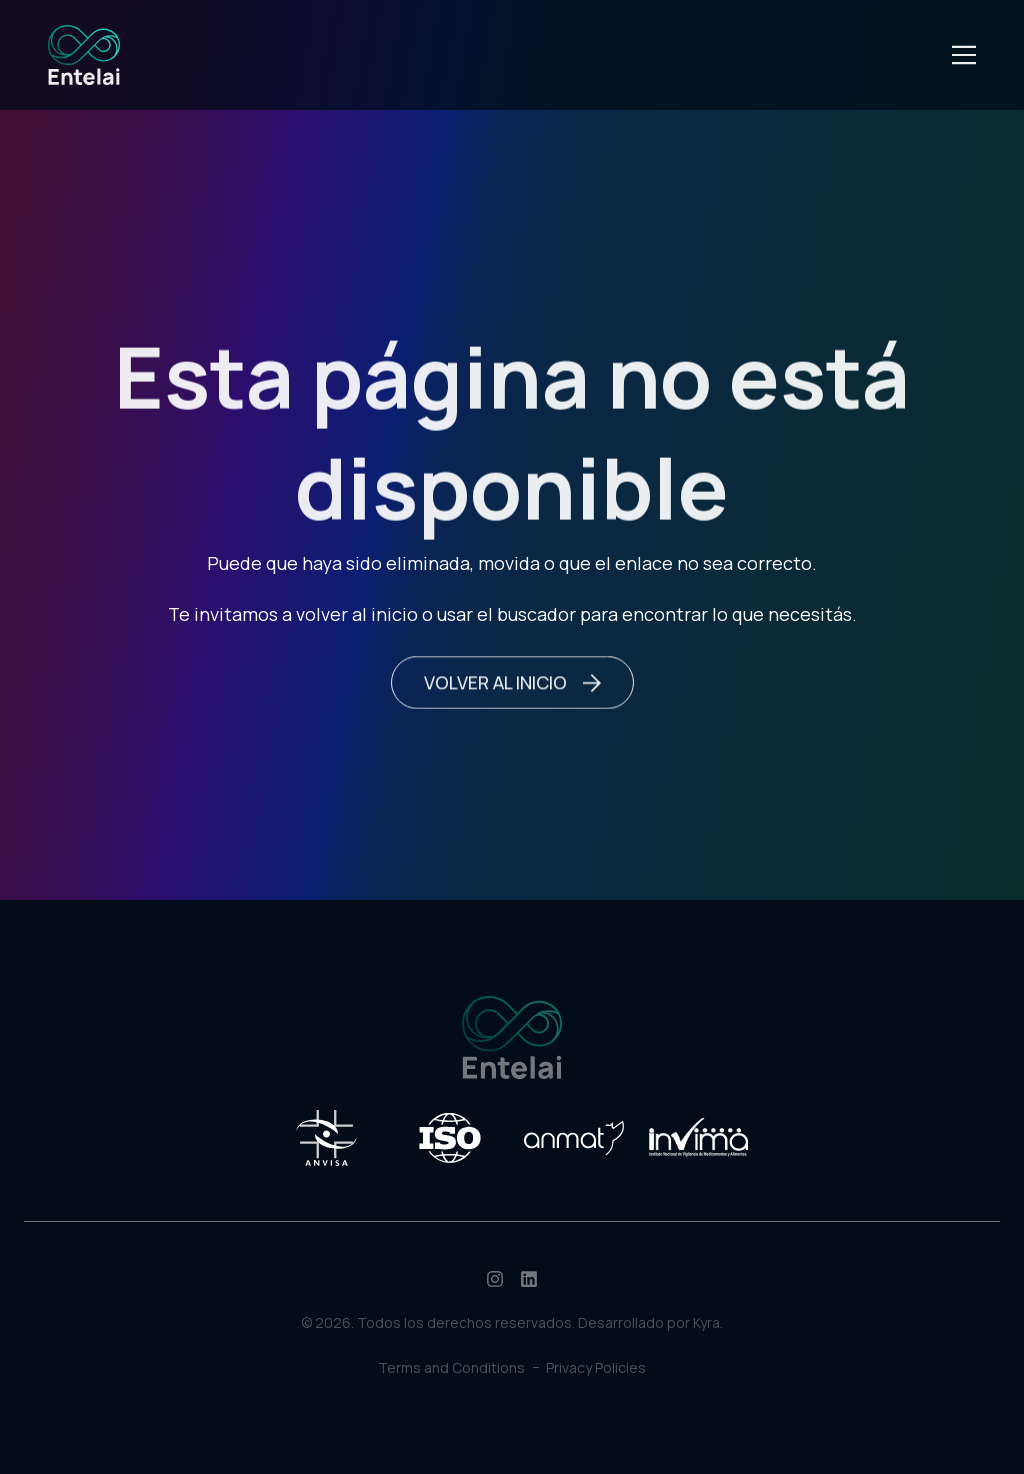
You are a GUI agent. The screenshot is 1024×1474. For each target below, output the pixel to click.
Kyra (706, 1322)
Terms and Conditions (451, 1367)
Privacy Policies (596, 1367)
